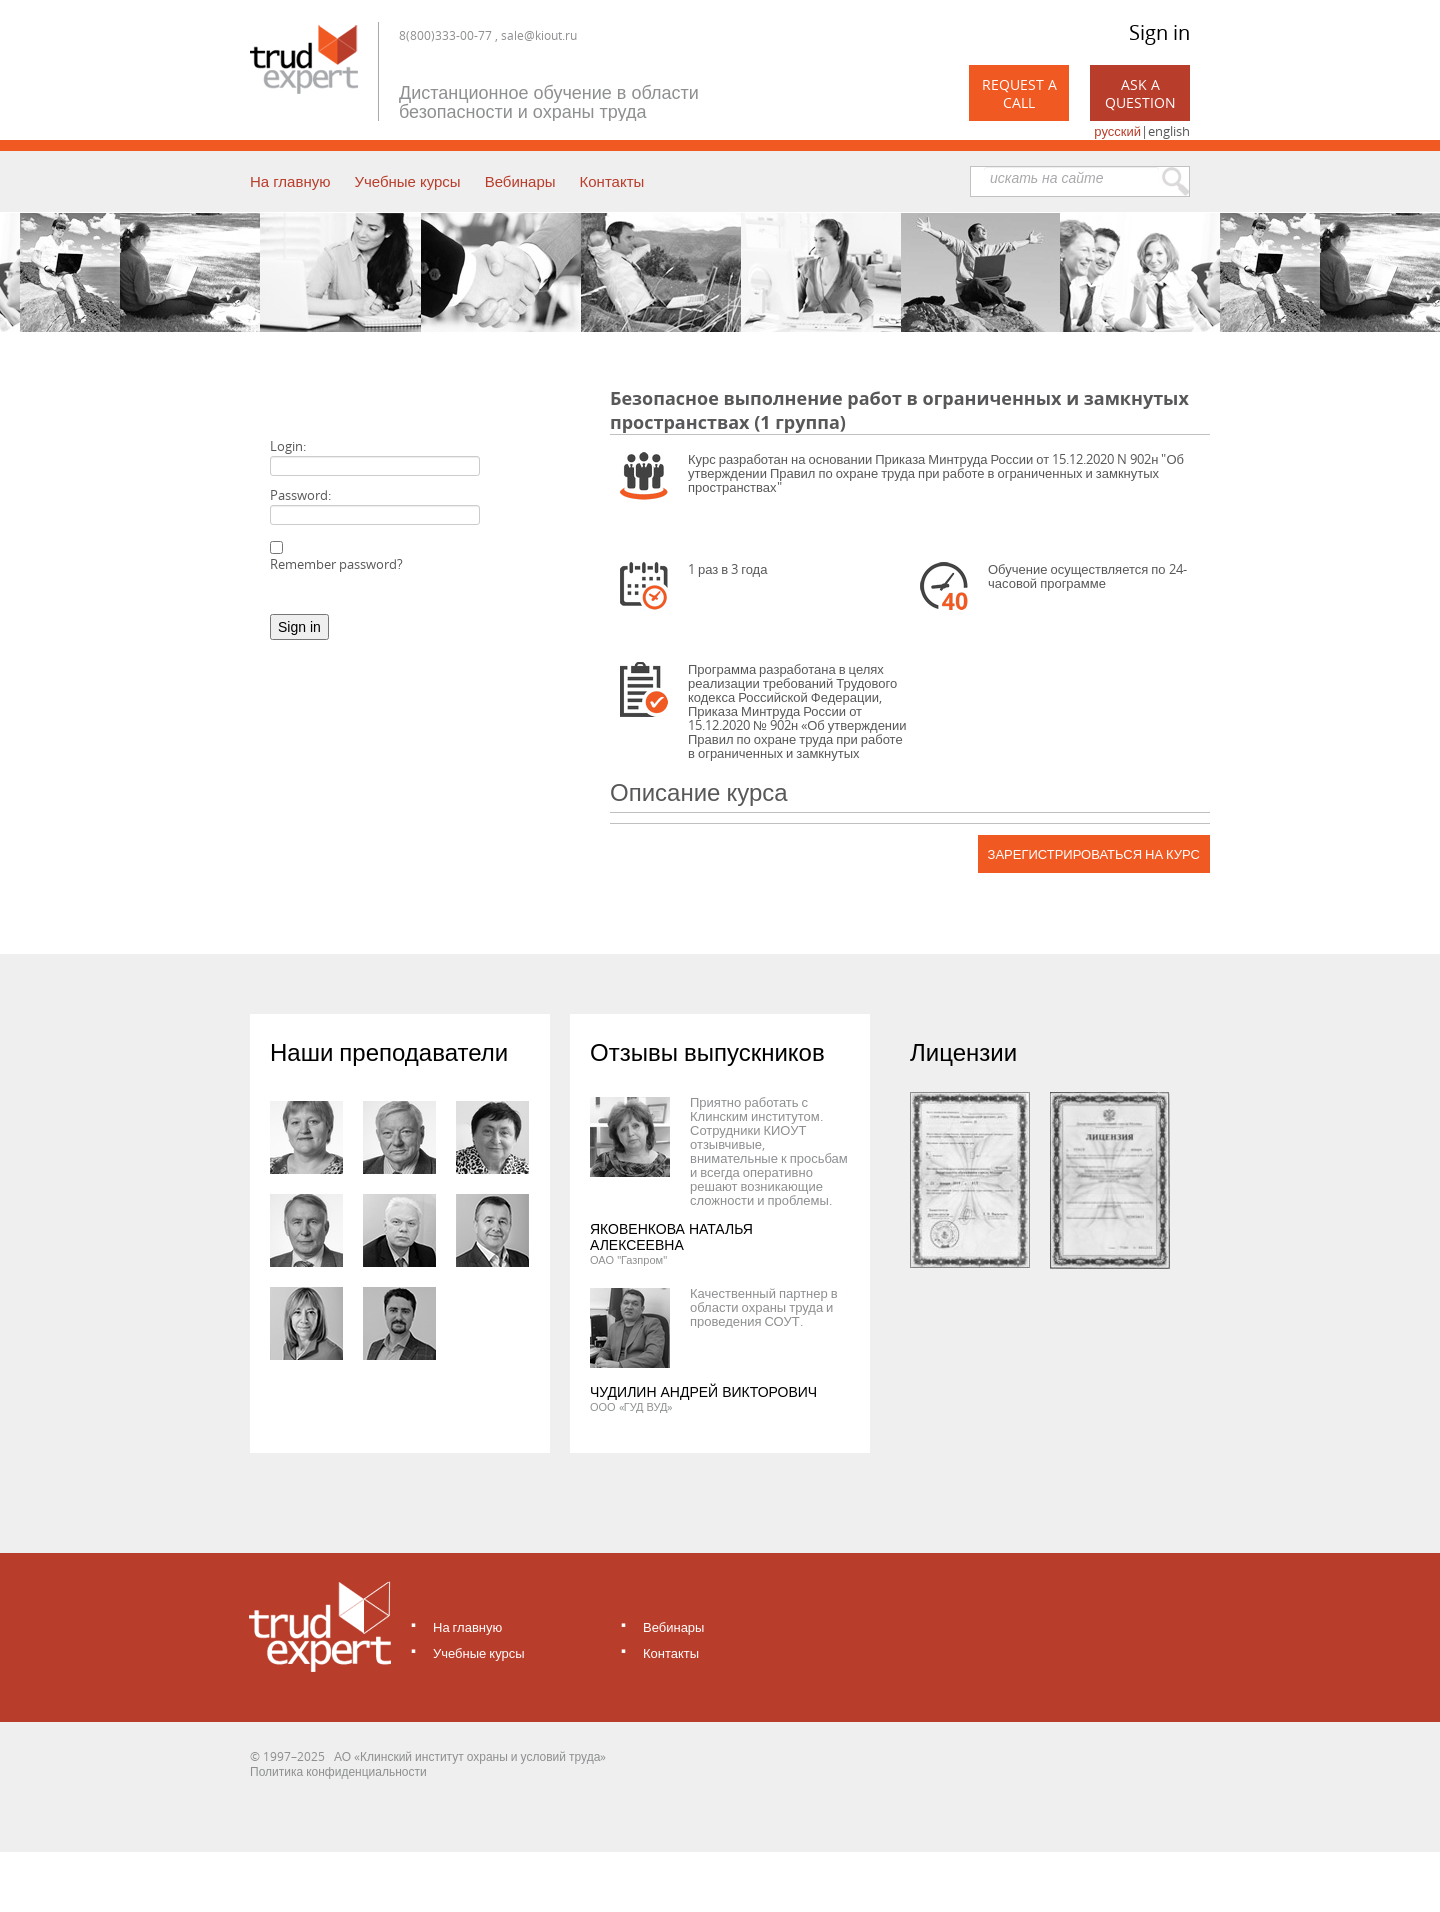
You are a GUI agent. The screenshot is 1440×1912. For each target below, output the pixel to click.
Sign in (1159, 32)
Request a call (1019, 93)
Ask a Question (1140, 93)
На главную (290, 181)
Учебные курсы (407, 181)
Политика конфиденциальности (338, 1771)
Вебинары (520, 181)
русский (1117, 131)
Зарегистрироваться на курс (1094, 854)
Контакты (612, 181)
